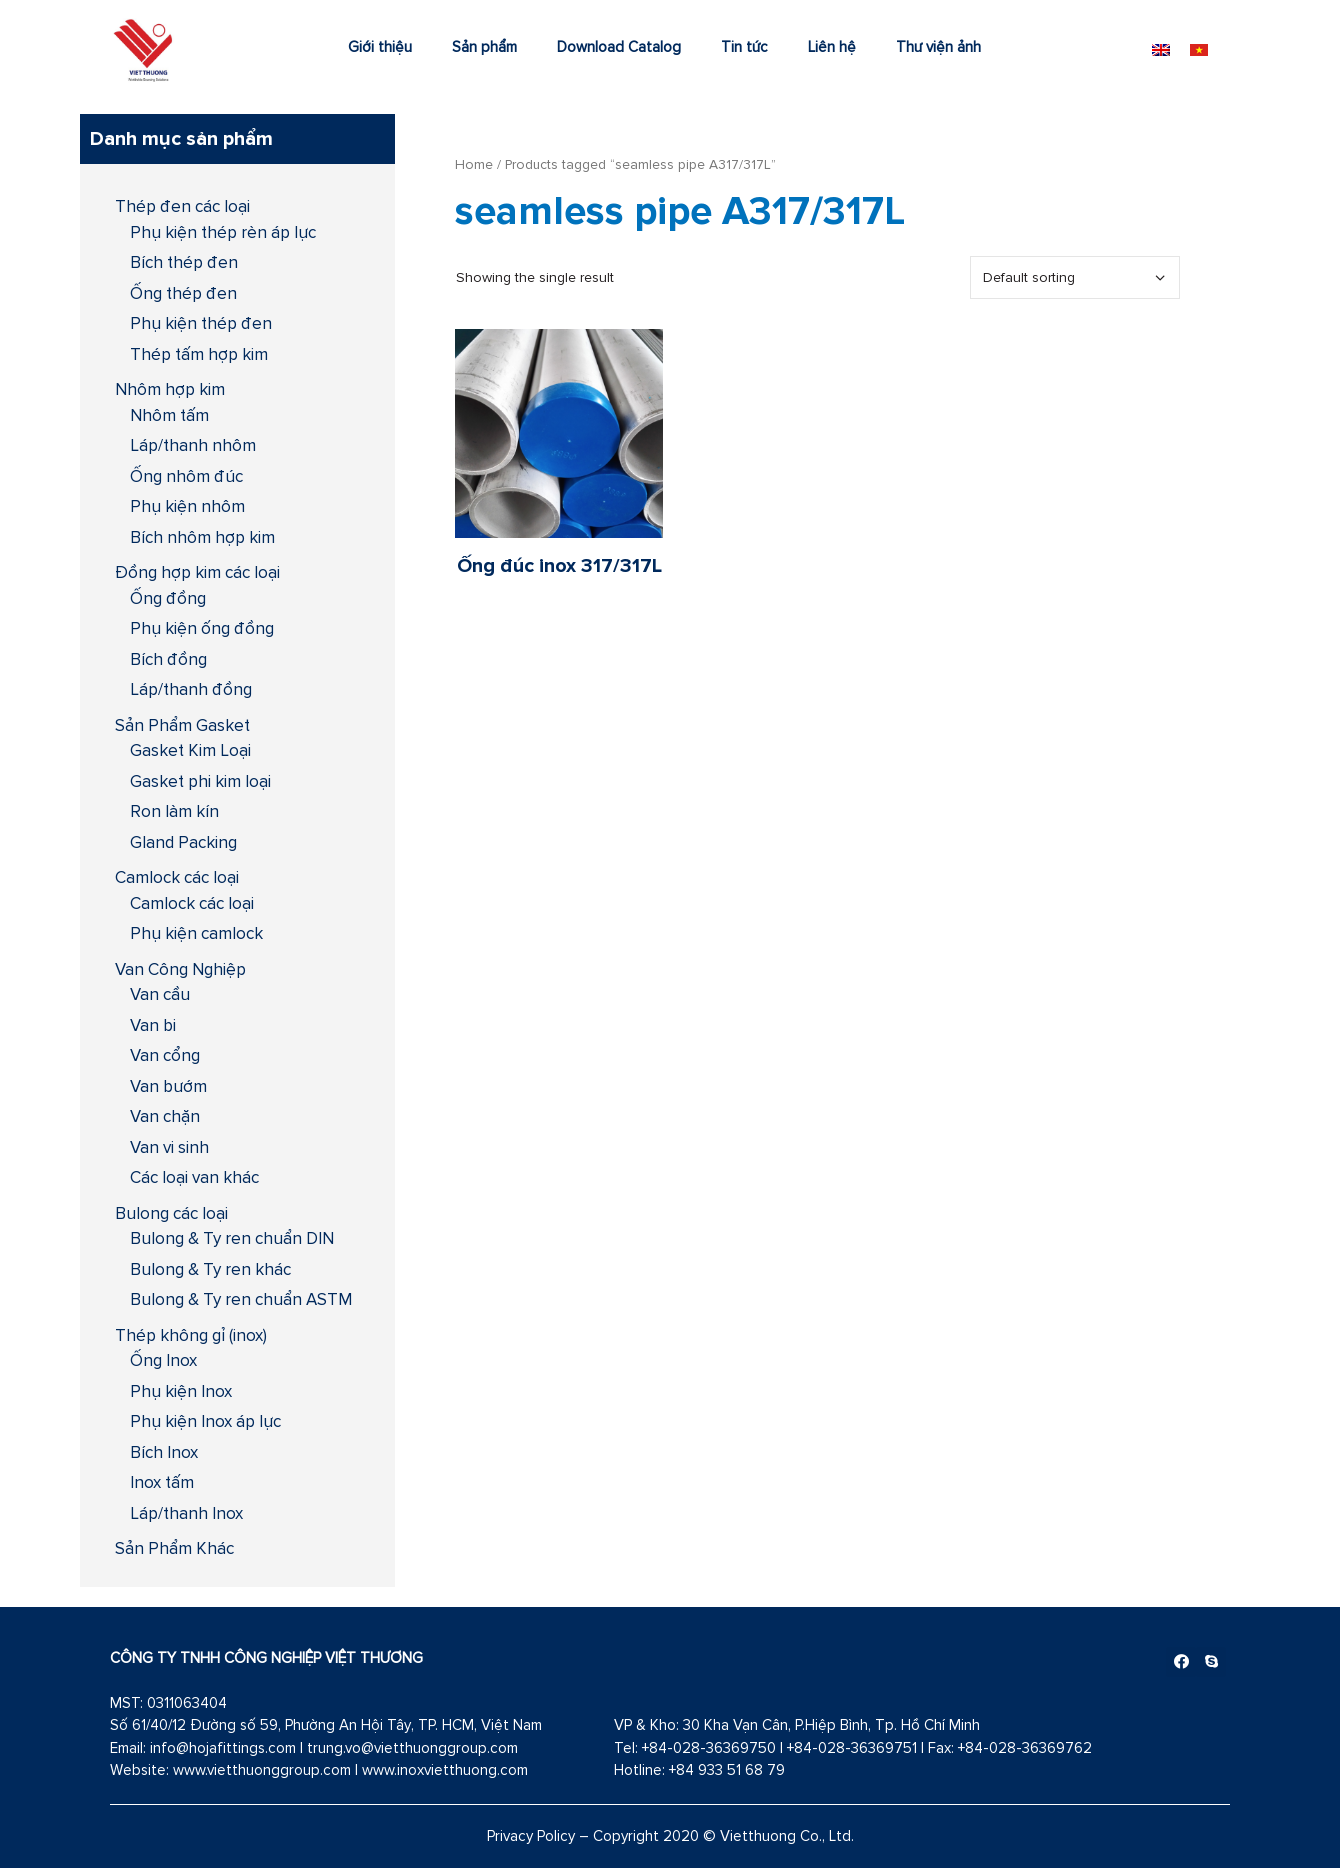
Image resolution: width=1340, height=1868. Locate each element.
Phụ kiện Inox (181, 1391)
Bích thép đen (184, 262)
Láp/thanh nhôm (193, 445)
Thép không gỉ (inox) (191, 1335)
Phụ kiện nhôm (187, 506)
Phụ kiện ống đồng (202, 628)
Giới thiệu (380, 46)
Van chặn (165, 1116)
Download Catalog (619, 46)
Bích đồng (168, 659)
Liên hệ (832, 46)
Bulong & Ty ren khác (210, 1269)
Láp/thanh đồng (191, 689)
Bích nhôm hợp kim (202, 537)
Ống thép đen (183, 293)
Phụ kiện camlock (196, 933)
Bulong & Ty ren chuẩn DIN (232, 1238)
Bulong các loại (171, 1213)
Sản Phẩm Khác (174, 1548)
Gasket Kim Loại (190, 750)
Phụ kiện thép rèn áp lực (223, 232)
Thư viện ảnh (938, 46)
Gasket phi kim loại (200, 781)
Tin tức (744, 46)
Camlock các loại (177, 877)
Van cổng (165, 1055)
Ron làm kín (174, 811)
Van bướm (168, 1086)
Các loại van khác (194, 1177)
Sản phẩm (484, 46)
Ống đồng (168, 598)
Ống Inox (163, 1360)
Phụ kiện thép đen (201, 323)
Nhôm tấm (169, 415)
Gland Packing (183, 842)
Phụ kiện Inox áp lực (205, 1421)
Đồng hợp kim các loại (197, 572)
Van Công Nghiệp (180, 969)
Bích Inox (164, 1452)
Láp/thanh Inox (186, 1513)
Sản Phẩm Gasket (182, 725)
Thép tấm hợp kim (199, 354)
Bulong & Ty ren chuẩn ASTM (241, 1299)
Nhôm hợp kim (170, 389)
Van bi (153, 1025)
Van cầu (160, 994)
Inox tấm (162, 1482)
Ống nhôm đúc (186, 476)
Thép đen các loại (182, 206)
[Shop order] (1075, 277)
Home (474, 164)
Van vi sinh (169, 1147)
